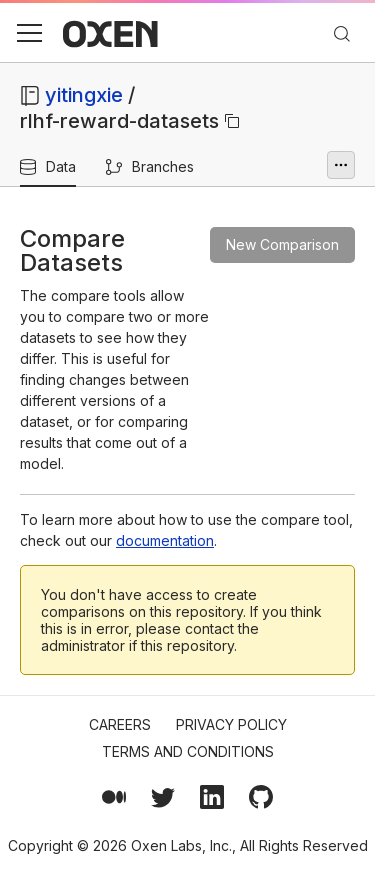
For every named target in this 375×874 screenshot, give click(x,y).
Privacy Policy (231, 724)
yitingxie (84, 95)
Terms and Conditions (188, 751)
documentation (165, 540)
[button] (29, 33)
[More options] (341, 165)
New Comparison (282, 244)
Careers (120, 724)
